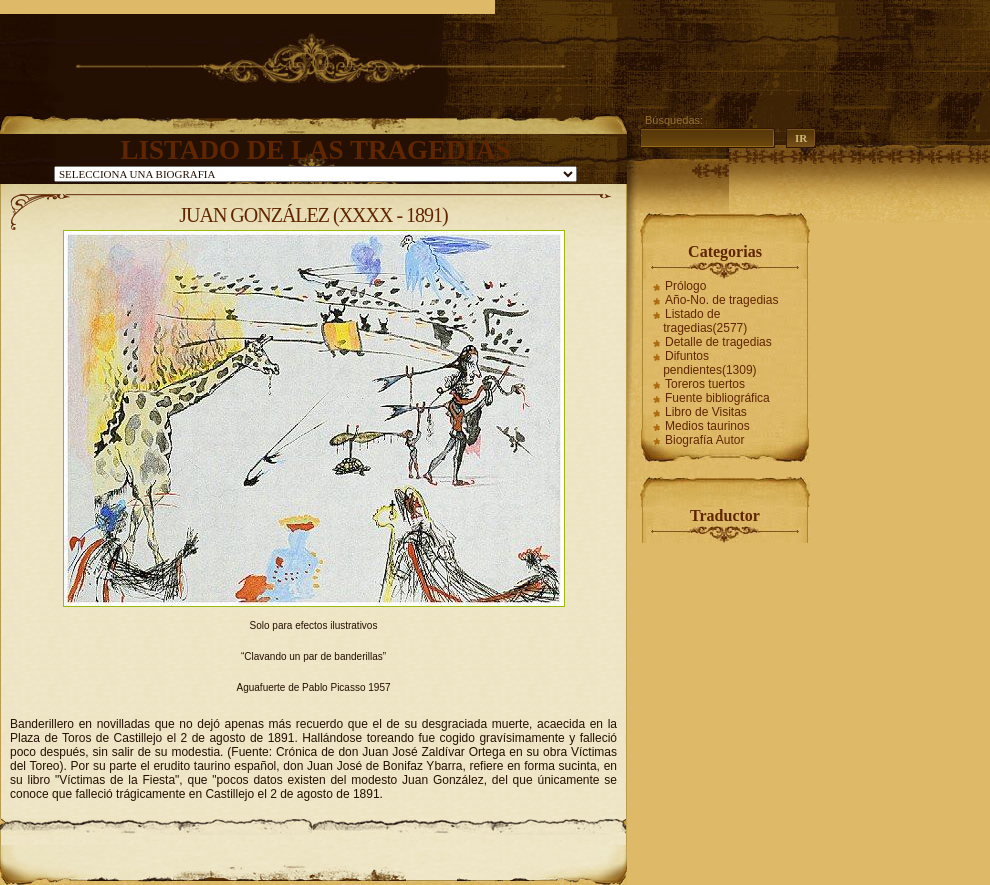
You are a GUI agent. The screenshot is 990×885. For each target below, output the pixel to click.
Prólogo (685, 286)
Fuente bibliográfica (717, 398)
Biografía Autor (704, 440)
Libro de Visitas (706, 412)
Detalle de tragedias (718, 342)
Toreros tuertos (705, 384)
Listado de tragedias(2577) (705, 321)
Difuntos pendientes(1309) (709, 363)
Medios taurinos (707, 426)
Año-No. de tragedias (721, 300)
